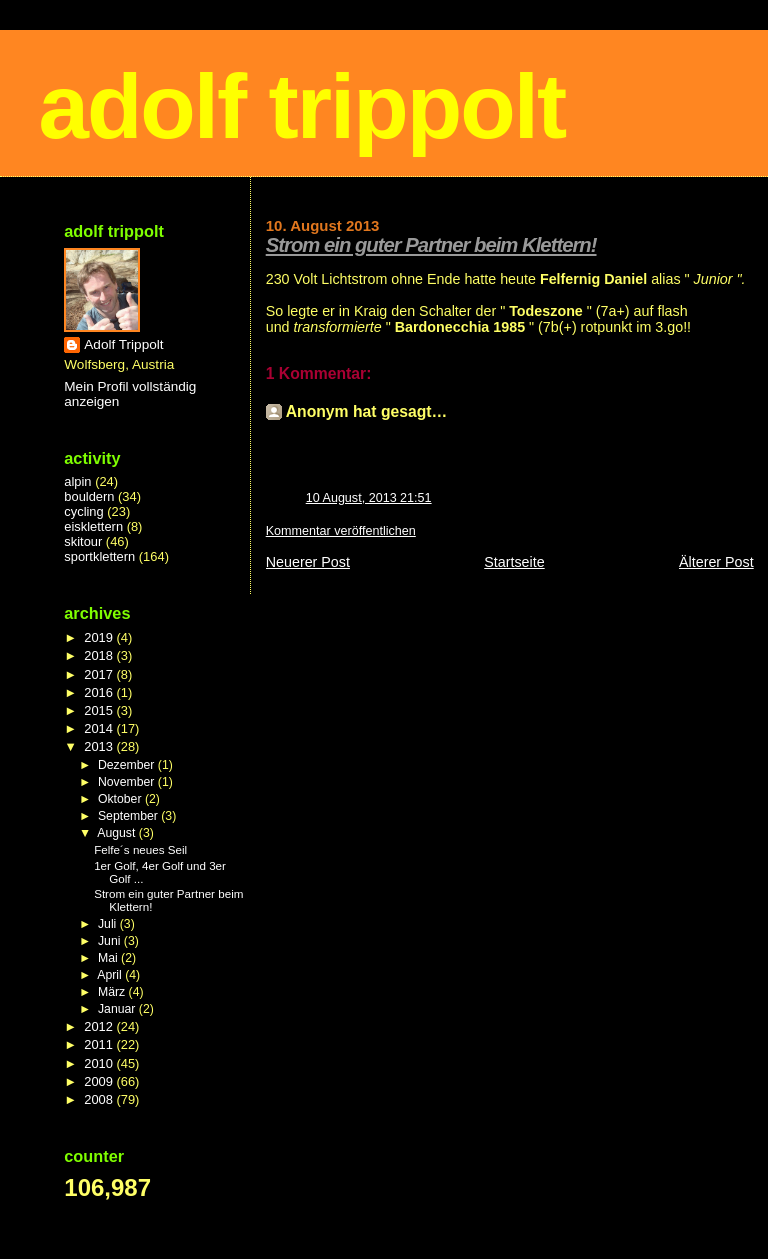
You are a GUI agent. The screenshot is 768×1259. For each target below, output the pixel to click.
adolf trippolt (301, 106)
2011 (100, 1044)
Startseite (514, 562)
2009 (100, 1081)
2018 (100, 655)
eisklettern (93, 526)
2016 (100, 692)
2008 (100, 1099)
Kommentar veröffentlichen (341, 531)
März (113, 992)
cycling (83, 511)
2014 (100, 728)
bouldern (89, 496)
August (118, 833)
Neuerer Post (308, 562)
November (128, 782)
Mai (109, 958)
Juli (109, 924)
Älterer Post (716, 562)
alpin (77, 481)
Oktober (121, 799)
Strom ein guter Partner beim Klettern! (431, 245)
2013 (100, 746)
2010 (100, 1063)
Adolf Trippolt (123, 344)
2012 (100, 1026)
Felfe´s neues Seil (140, 849)
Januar (118, 1009)
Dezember (128, 765)
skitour (83, 541)
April (111, 975)
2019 (100, 637)
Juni (111, 941)
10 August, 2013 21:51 (369, 498)
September (129, 816)
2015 (100, 710)
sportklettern (99, 556)
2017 (100, 674)
